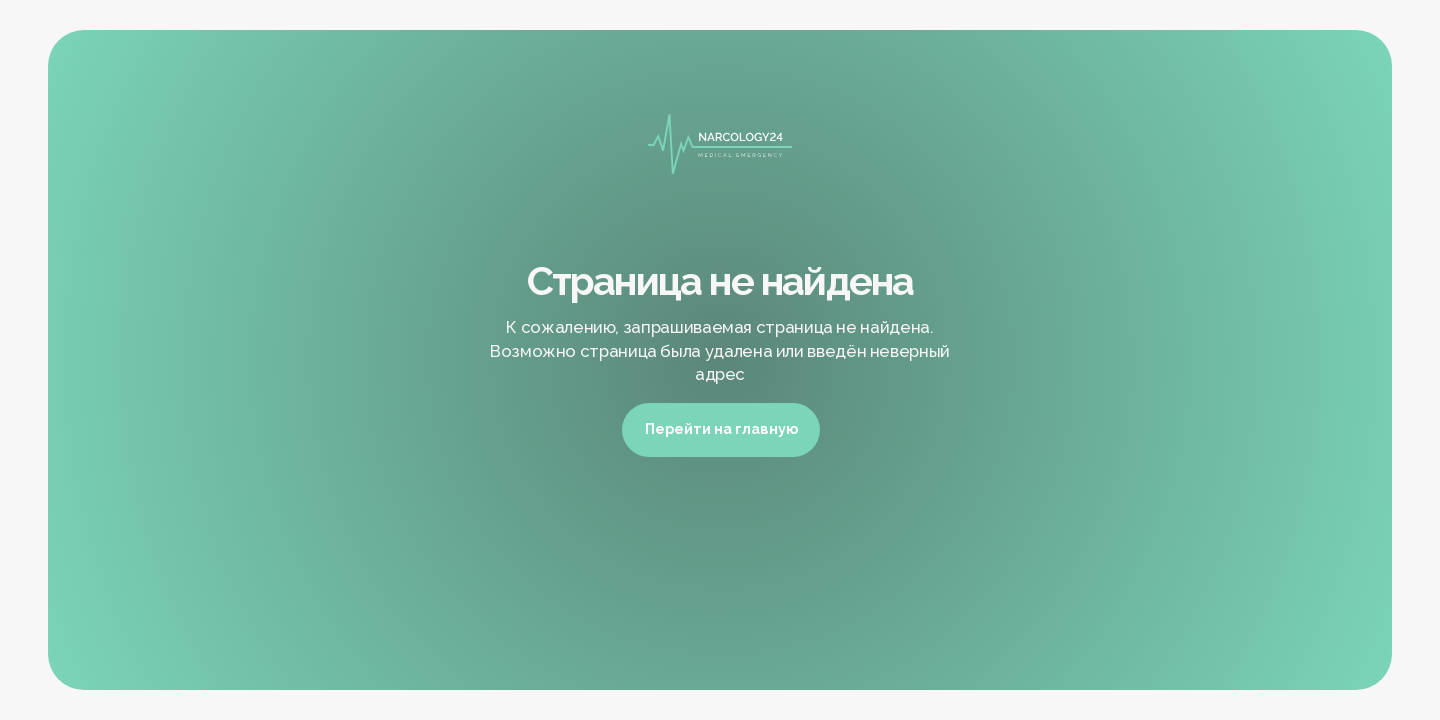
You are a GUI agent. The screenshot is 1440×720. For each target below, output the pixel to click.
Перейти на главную (721, 428)
